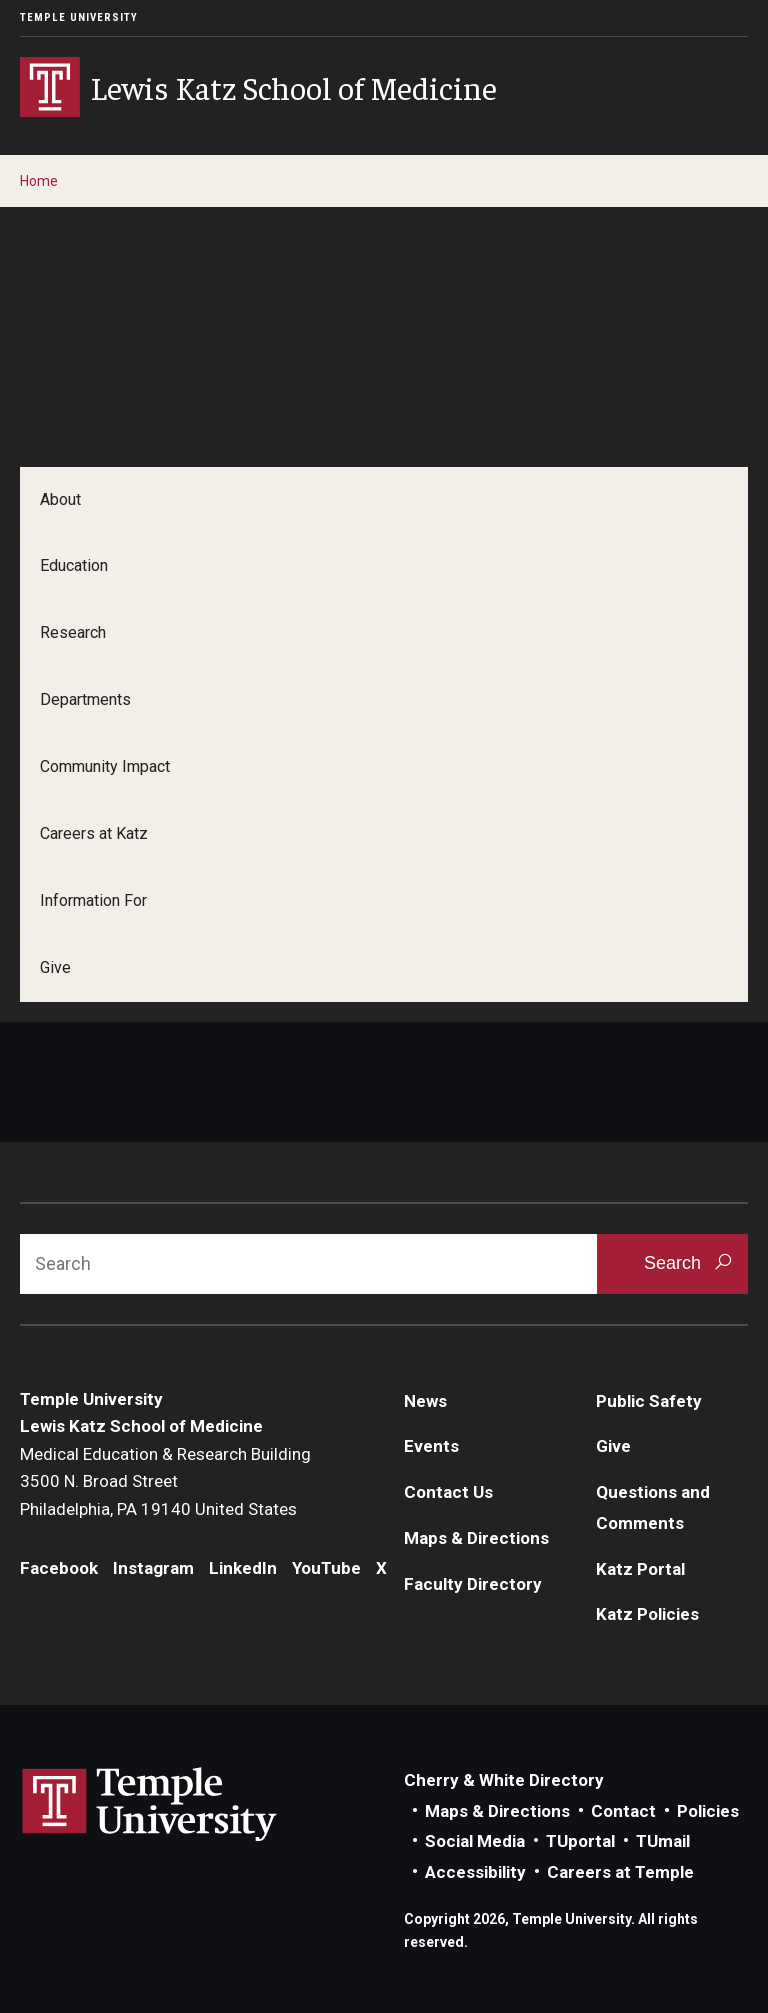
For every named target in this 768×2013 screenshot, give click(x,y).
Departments (85, 699)
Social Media (475, 1841)
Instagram (153, 1568)
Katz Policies (647, 1614)
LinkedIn (243, 1568)
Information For (93, 900)
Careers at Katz (94, 833)
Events (431, 1446)
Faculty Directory (473, 1584)
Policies (708, 1811)
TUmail (663, 1841)
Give (55, 967)
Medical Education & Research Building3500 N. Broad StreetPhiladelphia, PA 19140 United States (165, 1481)
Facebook (59, 1568)
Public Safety (649, 1401)
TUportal (580, 1841)
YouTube (326, 1568)
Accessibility (475, 1872)
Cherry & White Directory (504, 1780)
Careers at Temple (620, 1872)
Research (73, 632)
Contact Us (448, 1492)
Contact (623, 1811)
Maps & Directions (476, 1538)
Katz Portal (640, 1569)
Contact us (64, 411)
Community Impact (105, 766)
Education (74, 565)
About (60, 499)
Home (39, 181)
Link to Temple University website (150, 1805)
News (425, 1401)
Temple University (79, 17)
